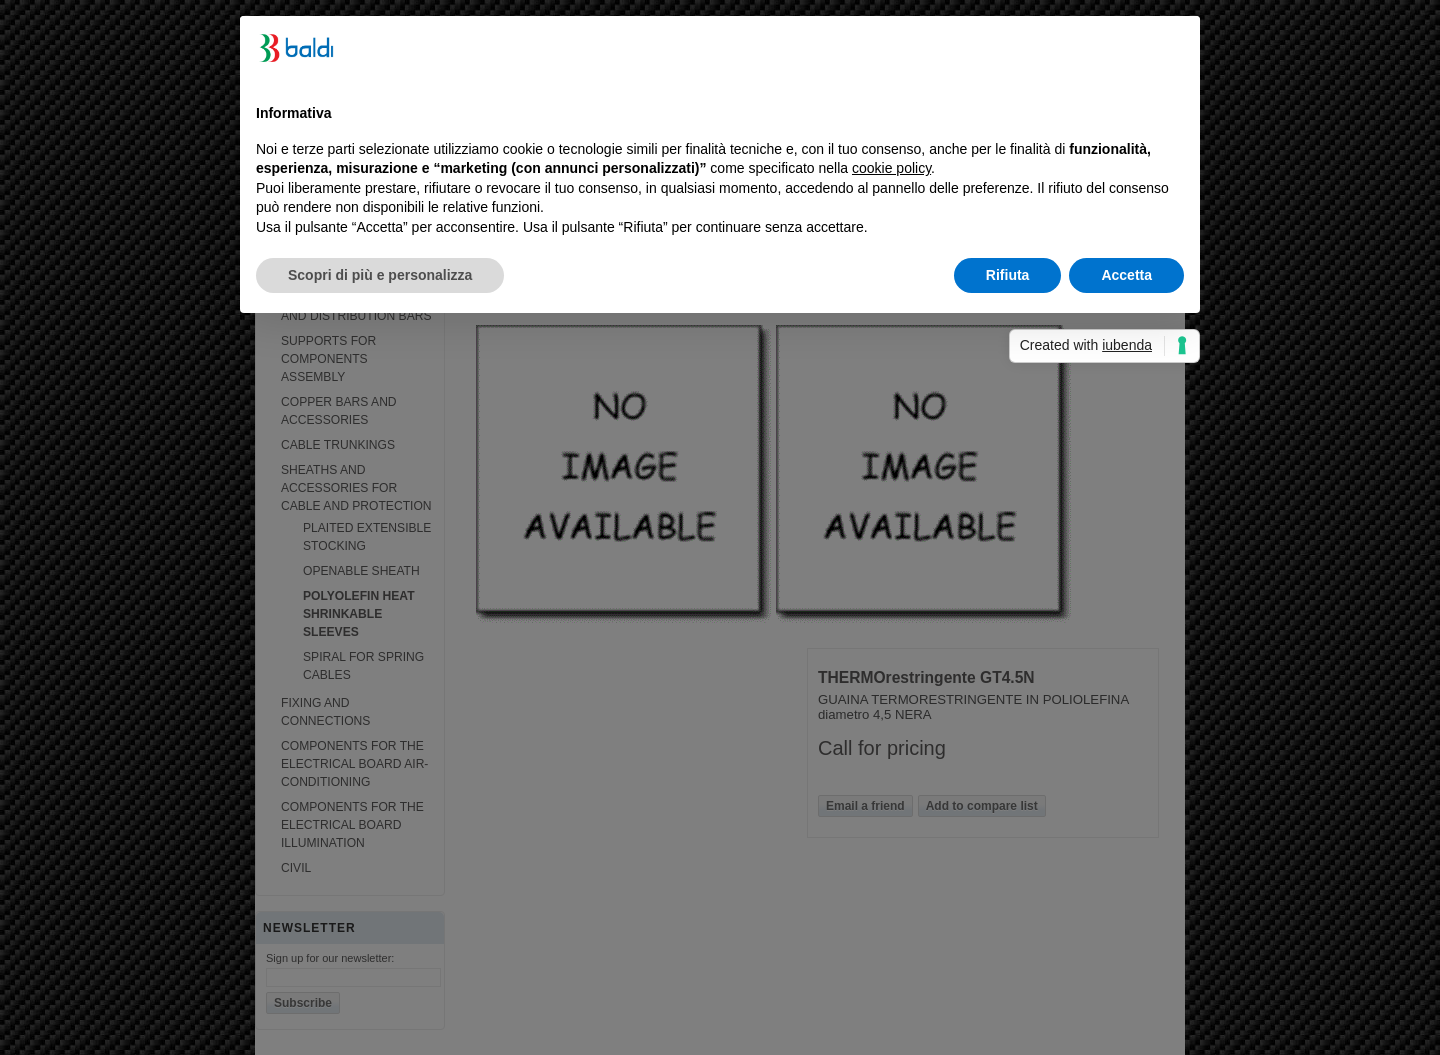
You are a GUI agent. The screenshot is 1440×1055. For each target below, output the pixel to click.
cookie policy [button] (891, 168)
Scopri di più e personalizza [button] (380, 275)
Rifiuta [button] (1008, 275)
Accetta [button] (1126, 275)
